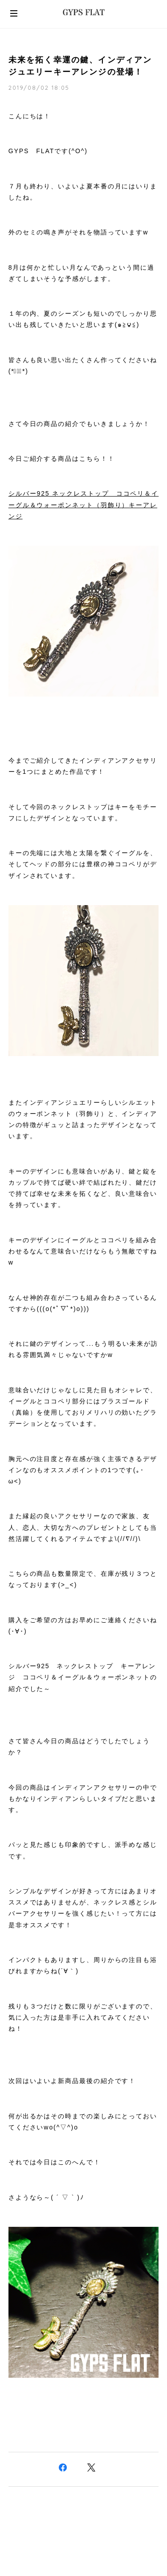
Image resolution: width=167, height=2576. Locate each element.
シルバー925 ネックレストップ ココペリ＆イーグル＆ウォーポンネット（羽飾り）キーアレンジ (83, 504)
